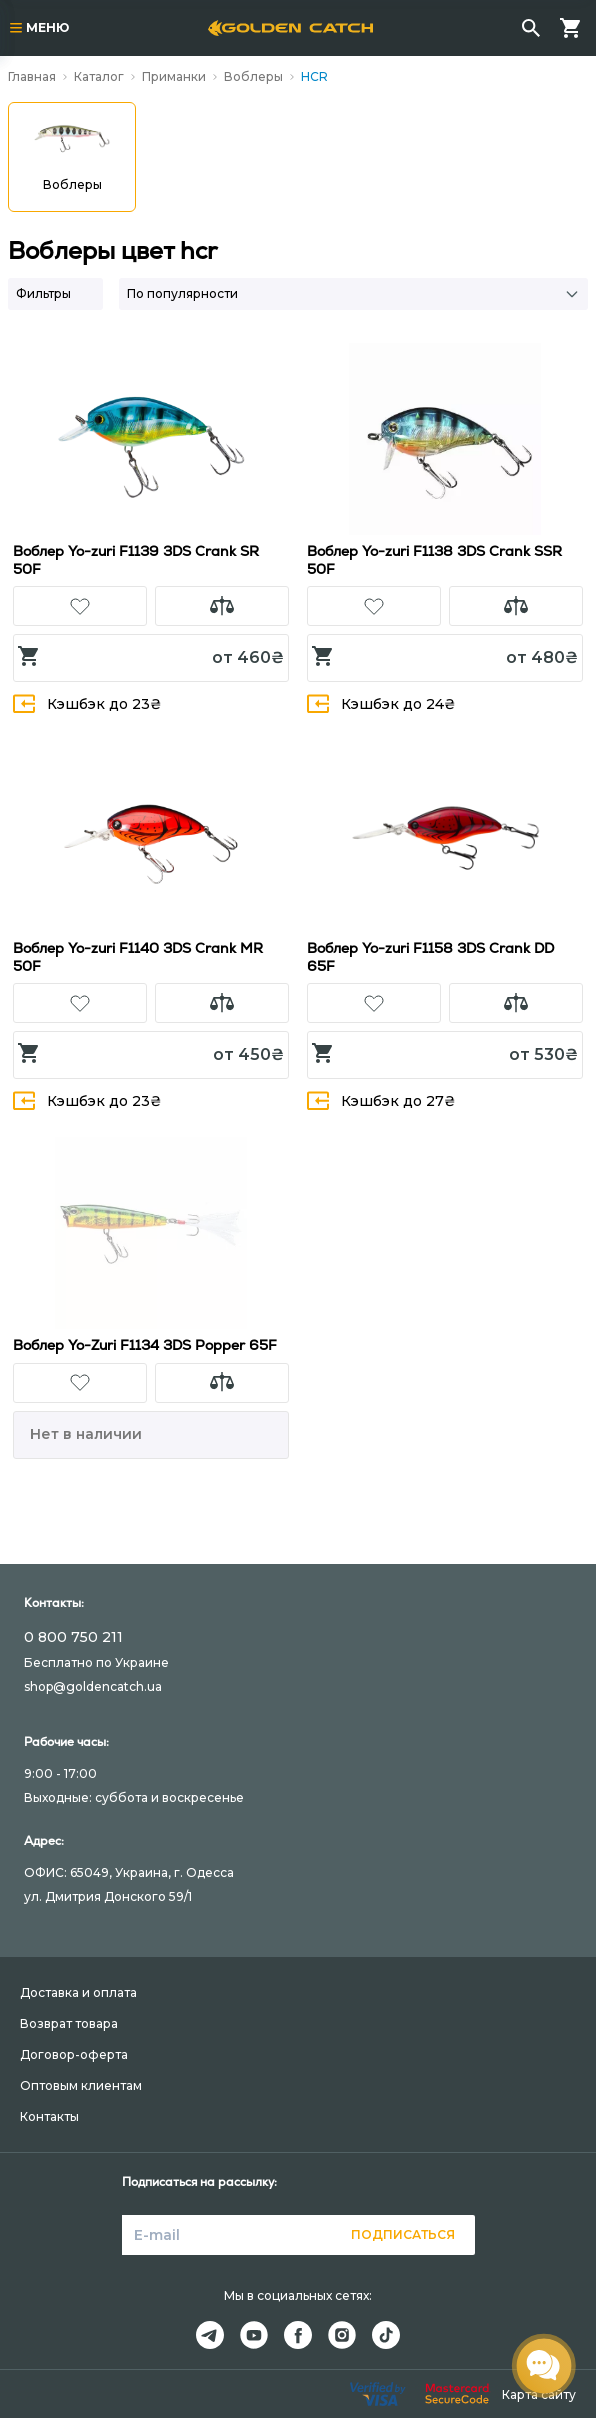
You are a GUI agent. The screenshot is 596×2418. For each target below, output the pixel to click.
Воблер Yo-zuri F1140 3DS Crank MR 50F (138, 957)
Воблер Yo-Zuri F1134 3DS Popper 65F (145, 1345)
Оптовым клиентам (81, 2085)
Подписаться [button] (403, 2234)
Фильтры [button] (43, 293)
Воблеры (253, 76)
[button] (80, 606)
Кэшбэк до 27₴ (381, 1100)
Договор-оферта (74, 2054)
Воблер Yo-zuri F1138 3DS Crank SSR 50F (434, 560)
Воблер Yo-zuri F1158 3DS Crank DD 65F (430, 957)
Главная (32, 76)
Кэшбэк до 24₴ (381, 703)
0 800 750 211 (73, 1637)
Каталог (99, 76)
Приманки (174, 76)
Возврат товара (69, 2023)
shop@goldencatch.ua (93, 1686)
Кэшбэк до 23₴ (87, 703)
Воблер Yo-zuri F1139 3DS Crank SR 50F (136, 560)
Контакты (49, 2116)
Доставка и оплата (78, 1992)
